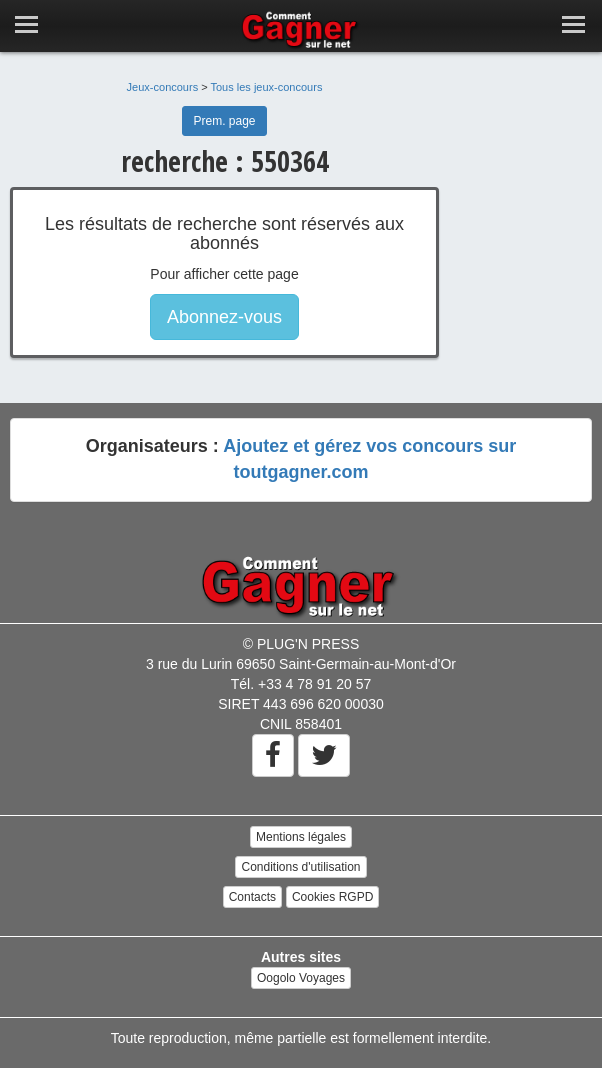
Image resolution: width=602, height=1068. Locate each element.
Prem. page (224, 121)
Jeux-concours (163, 87)
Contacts (252, 897)
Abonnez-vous (224, 317)
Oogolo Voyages (301, 978)
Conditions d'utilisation (300, 867)
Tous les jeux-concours (267, 87)
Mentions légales (301, 837)
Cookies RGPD (332, 897)
